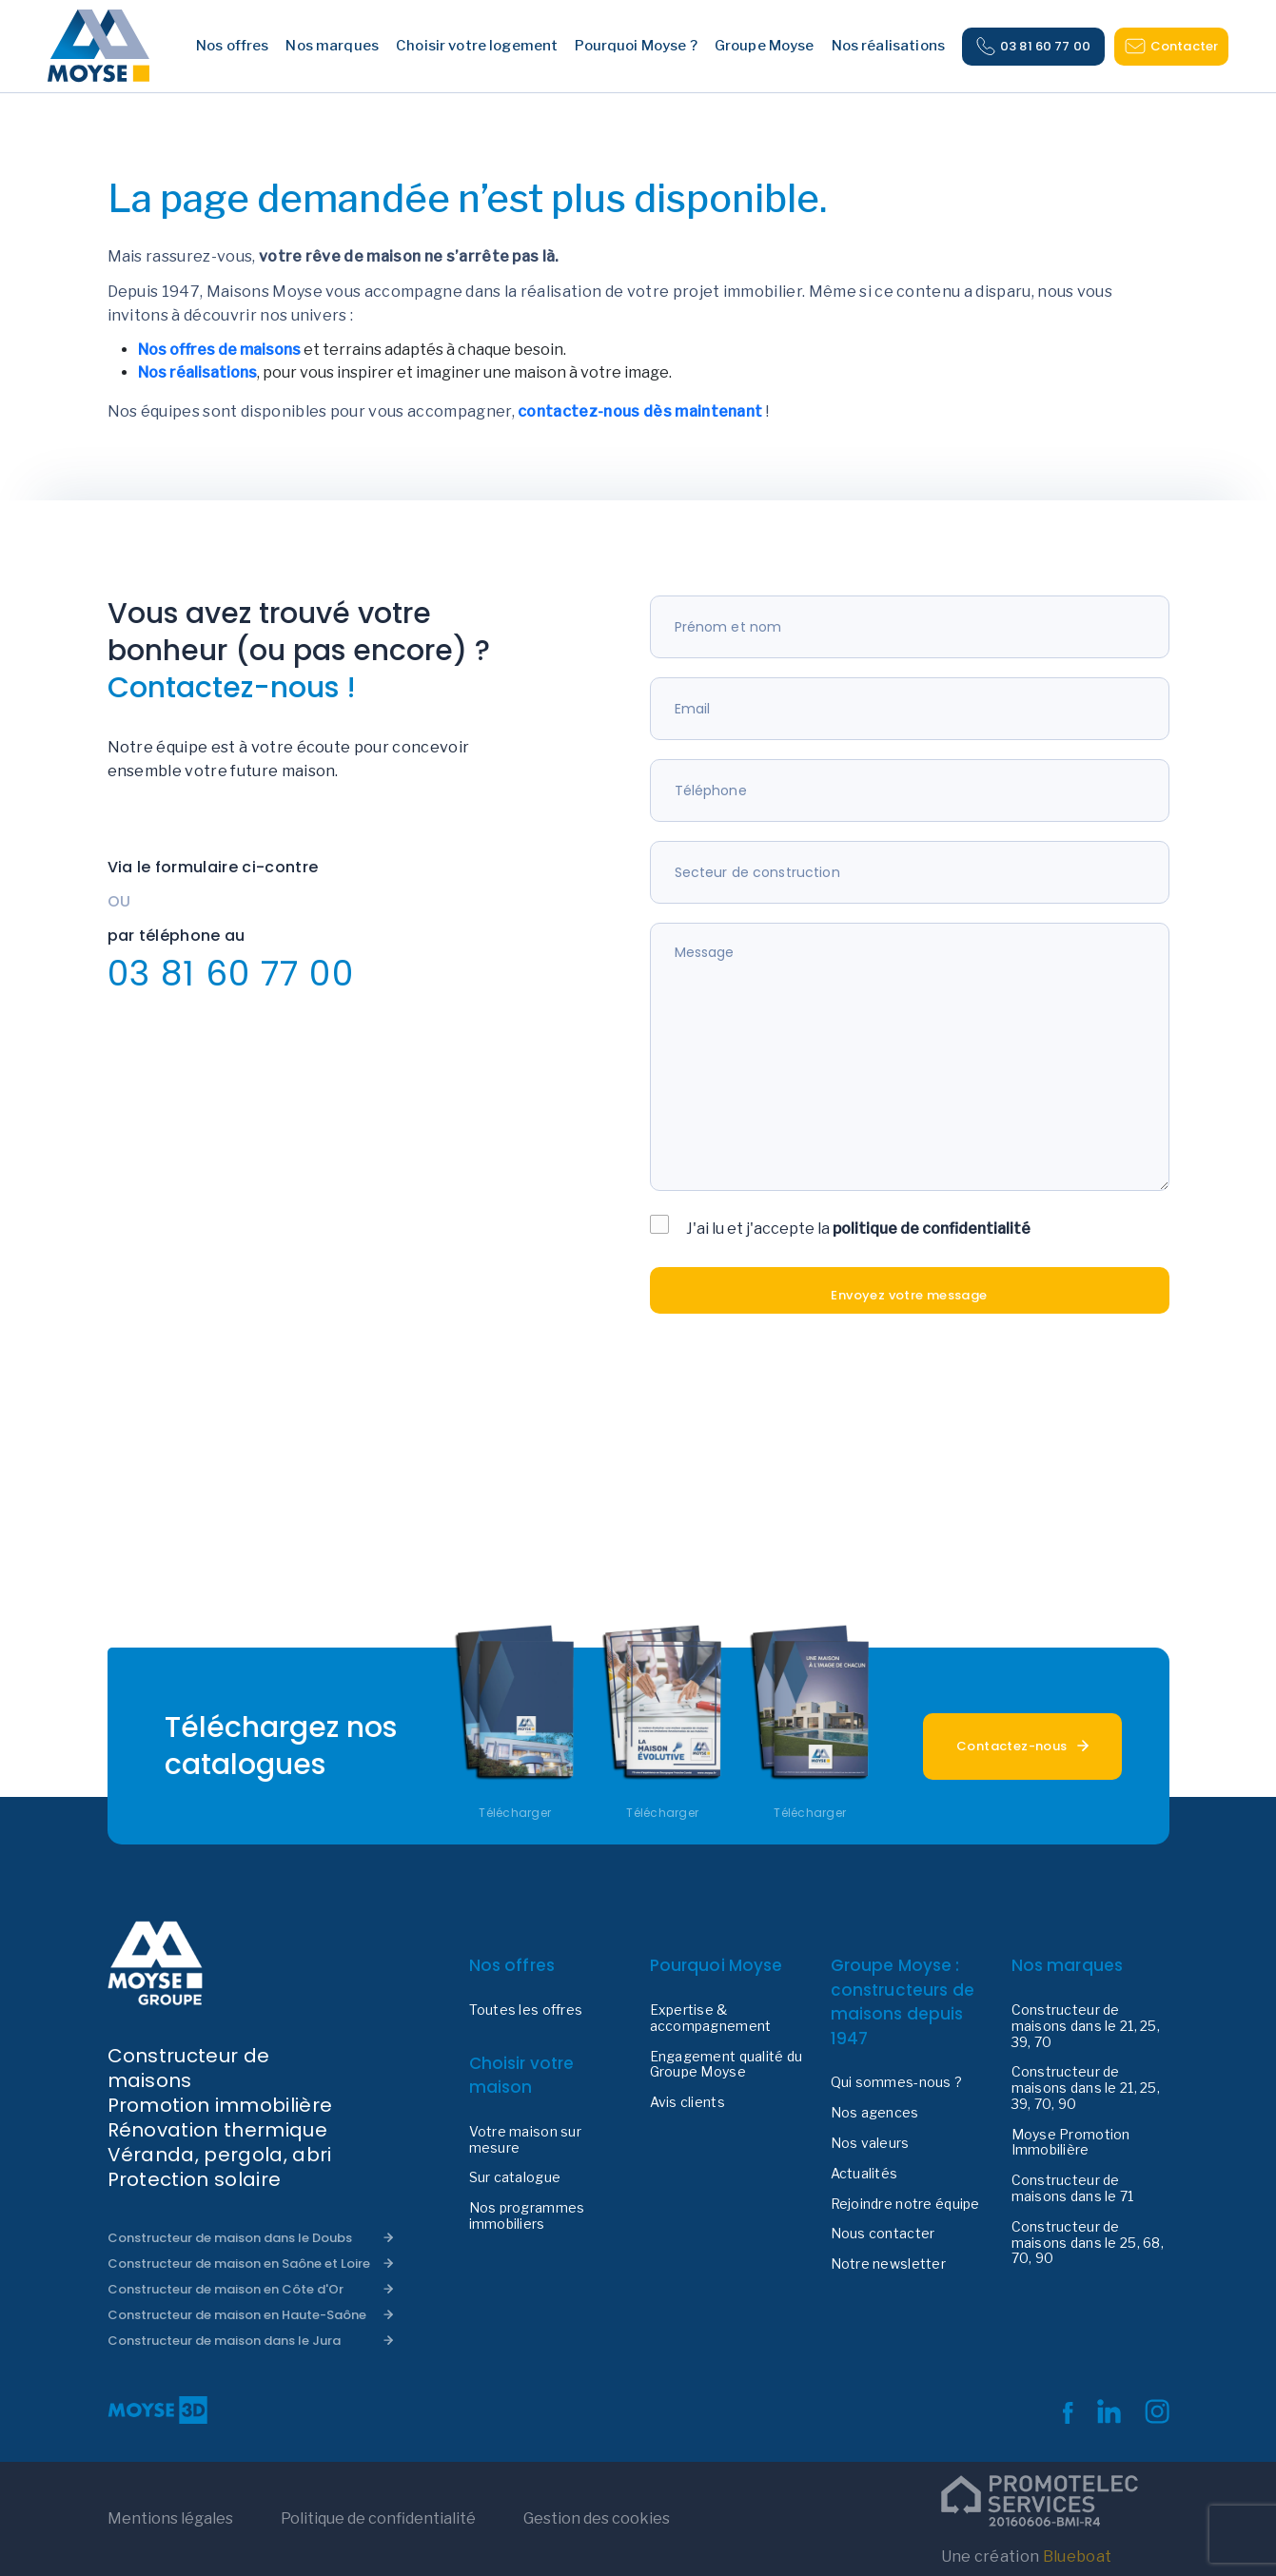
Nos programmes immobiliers (527, 2216)
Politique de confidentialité (378, 2518)
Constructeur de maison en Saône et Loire (239, 2263)
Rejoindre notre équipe (905, 2204)
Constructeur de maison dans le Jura (224, 2340)
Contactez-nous (1011, 1746)
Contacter (1171, 46)
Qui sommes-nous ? (897, 2082)
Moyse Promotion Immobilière (1070, 2142)
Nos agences (875, 2112)
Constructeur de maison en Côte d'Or (226, 2289)
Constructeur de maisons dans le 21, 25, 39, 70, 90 (1085, 2088)
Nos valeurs (870, 2143)
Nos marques (1067, 1965)
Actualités (864, 2173)
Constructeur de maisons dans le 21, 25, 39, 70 (1085, 2026)
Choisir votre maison (522, 2075)
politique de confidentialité (932, 1229)
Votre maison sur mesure (525, 2140)
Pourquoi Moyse (716, 1965)
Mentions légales (170, 2518)
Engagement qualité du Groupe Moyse (726, 2064)
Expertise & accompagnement (711, 2018)
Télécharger (515, 1813)
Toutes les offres (526, 2010)
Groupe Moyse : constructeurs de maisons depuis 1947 (902, 2002)
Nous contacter (883, 2233)
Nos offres (512, 1965)
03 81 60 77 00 (1033, 46)
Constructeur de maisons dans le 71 (1072, 2188)
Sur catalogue (515, 2177)
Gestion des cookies (596, 2518)
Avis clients (687, 2102)
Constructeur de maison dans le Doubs (230, 2238)
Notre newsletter (888, 2264)
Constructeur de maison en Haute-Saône (237, 2315)
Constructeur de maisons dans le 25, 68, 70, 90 (1087, 2243)
